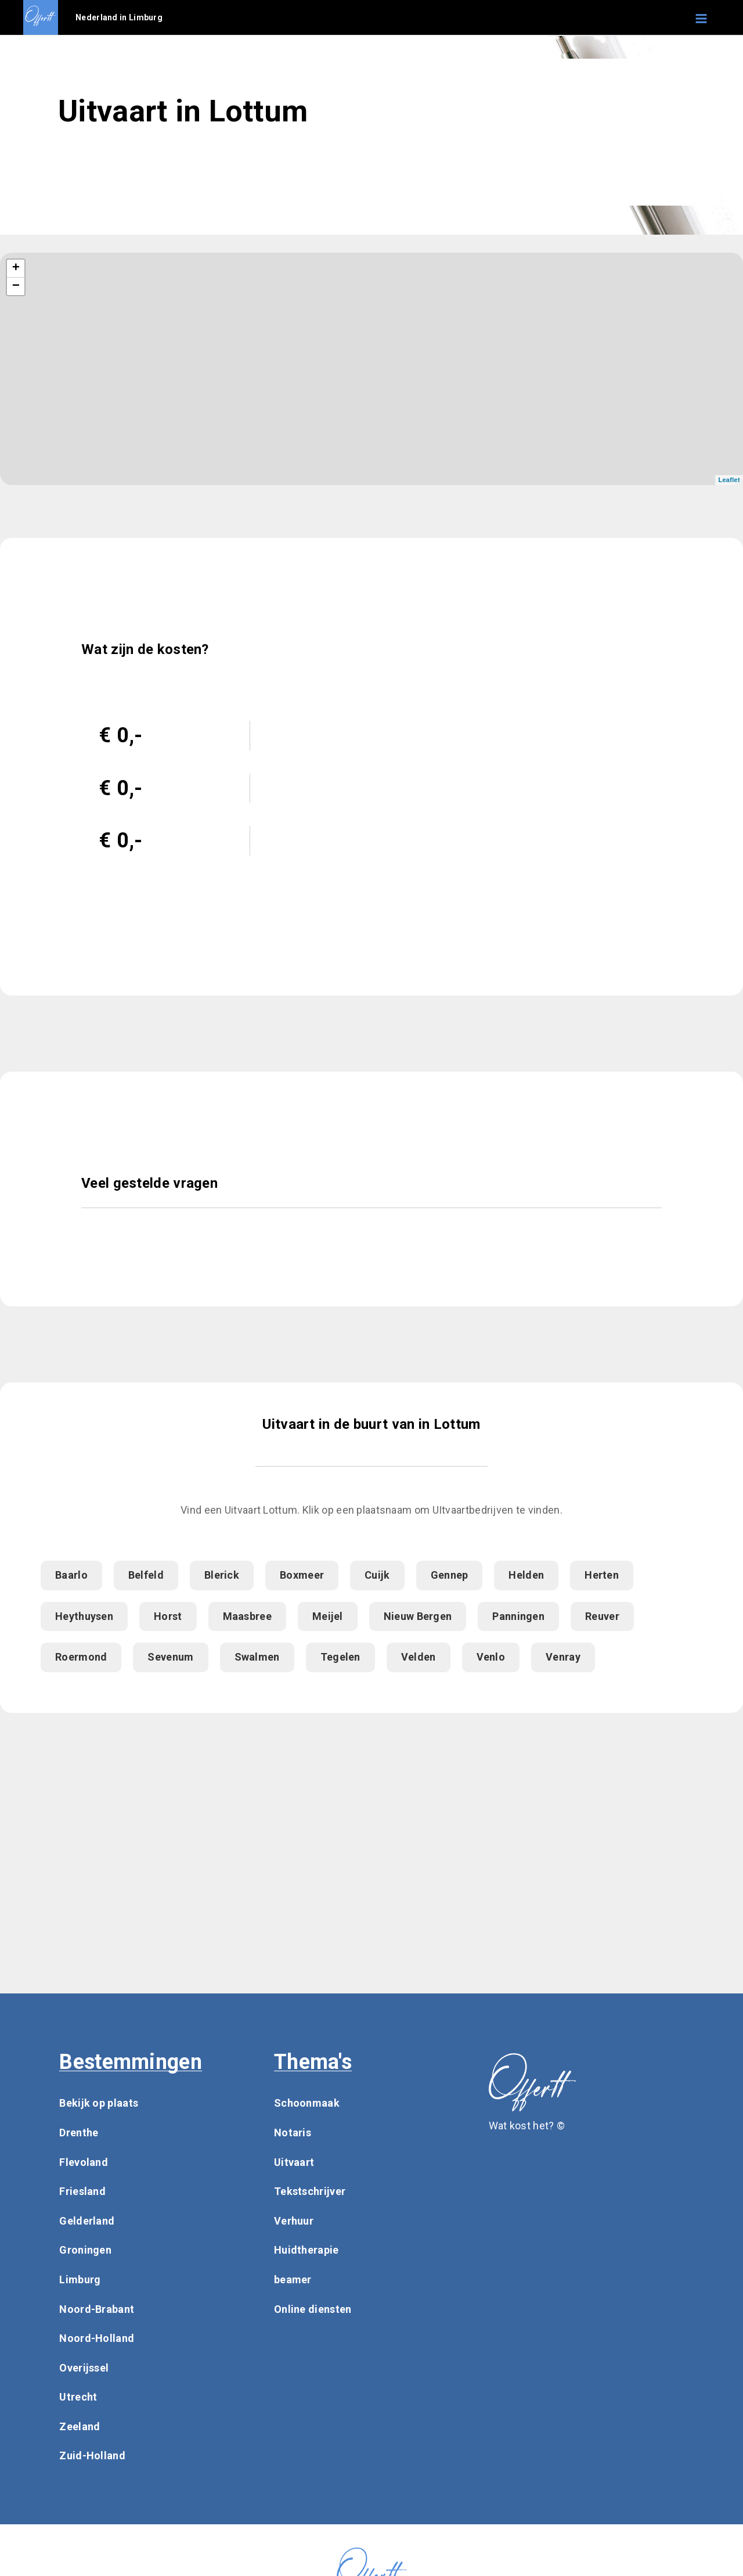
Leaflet (729, 479)
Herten (602, 1575)
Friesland (82, 2191)
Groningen (85, 2250)
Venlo (491, 1657)
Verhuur (293, 2221)
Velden (418, 1657)
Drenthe (78, 2132)
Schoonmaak (307, 2103)
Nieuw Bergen (418, 1616)
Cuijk (377, 1575)
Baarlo (71, 1575)
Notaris (292, 2132)
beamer (293, 2279)
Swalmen (257, 1657)
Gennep (449, 1575)
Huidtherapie (306, 2250)
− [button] (16, 286)
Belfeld (146, 1575)
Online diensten (313, 2309)
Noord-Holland (96, 2338)
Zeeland (79, 2426)
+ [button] (16, 268)
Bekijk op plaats (98, 2103)
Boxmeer (302, 1575)
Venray (563, 1657)
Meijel (327, 1616)
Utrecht (78, 2397)
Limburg (79, 2279)
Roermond (81, 1657)
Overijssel (84, 2368)
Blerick (221, 1575)
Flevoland (83, 2162)
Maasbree (247, 1616)
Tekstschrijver (309, 2191)
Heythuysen (84, 1616)
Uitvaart (294, 2162)
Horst (168, 1616)
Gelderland (86, 2221)
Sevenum (170, 1657)
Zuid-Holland (92, 2455)
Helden (526, 1575)
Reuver (602, 1616)
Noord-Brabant (96, 2309)
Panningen (518, 1616)
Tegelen (340, 1657)
